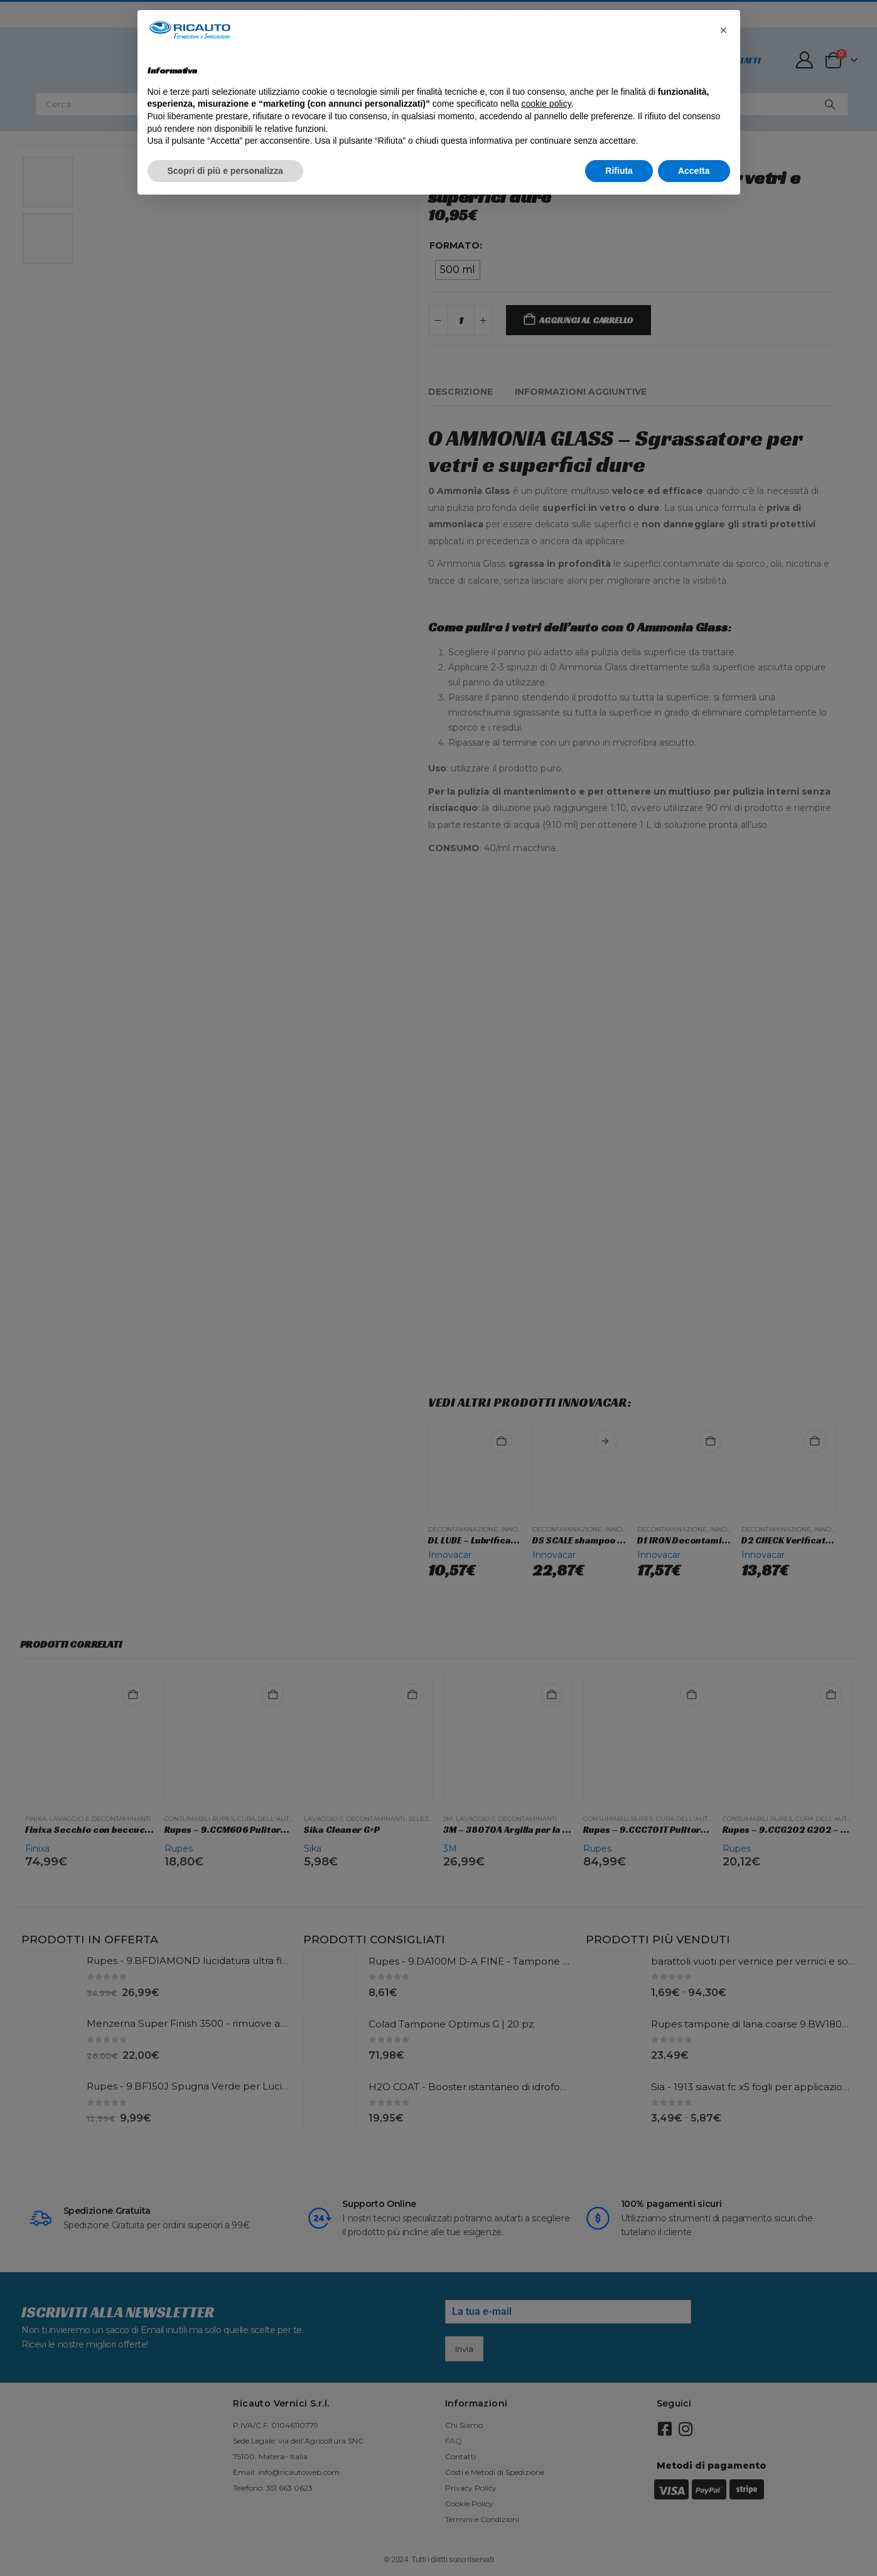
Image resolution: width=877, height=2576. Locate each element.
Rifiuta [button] (619, 171)
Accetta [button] (694, 171)
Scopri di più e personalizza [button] (225, 171)
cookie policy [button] (546, 104)
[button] (724, 30)
